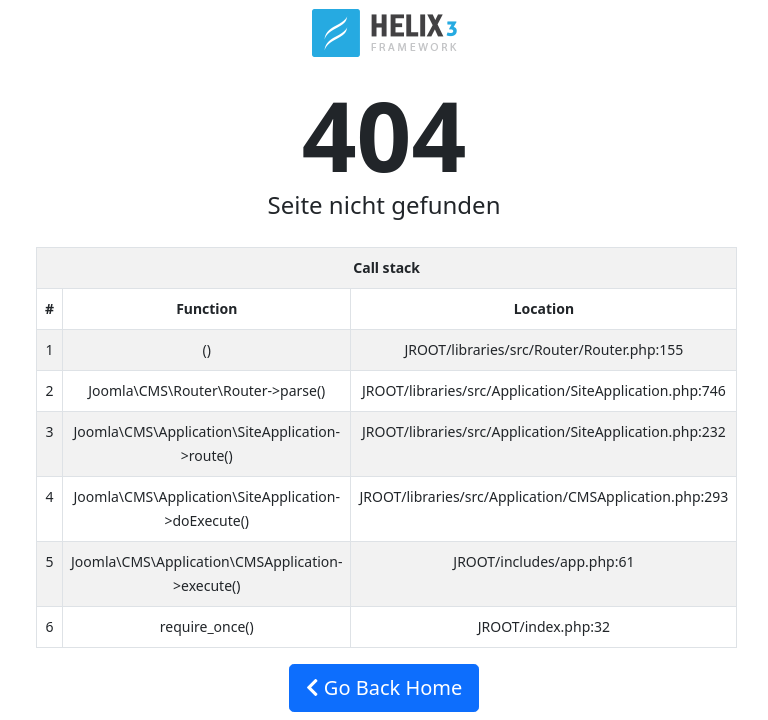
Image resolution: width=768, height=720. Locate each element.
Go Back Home (384, 687)
